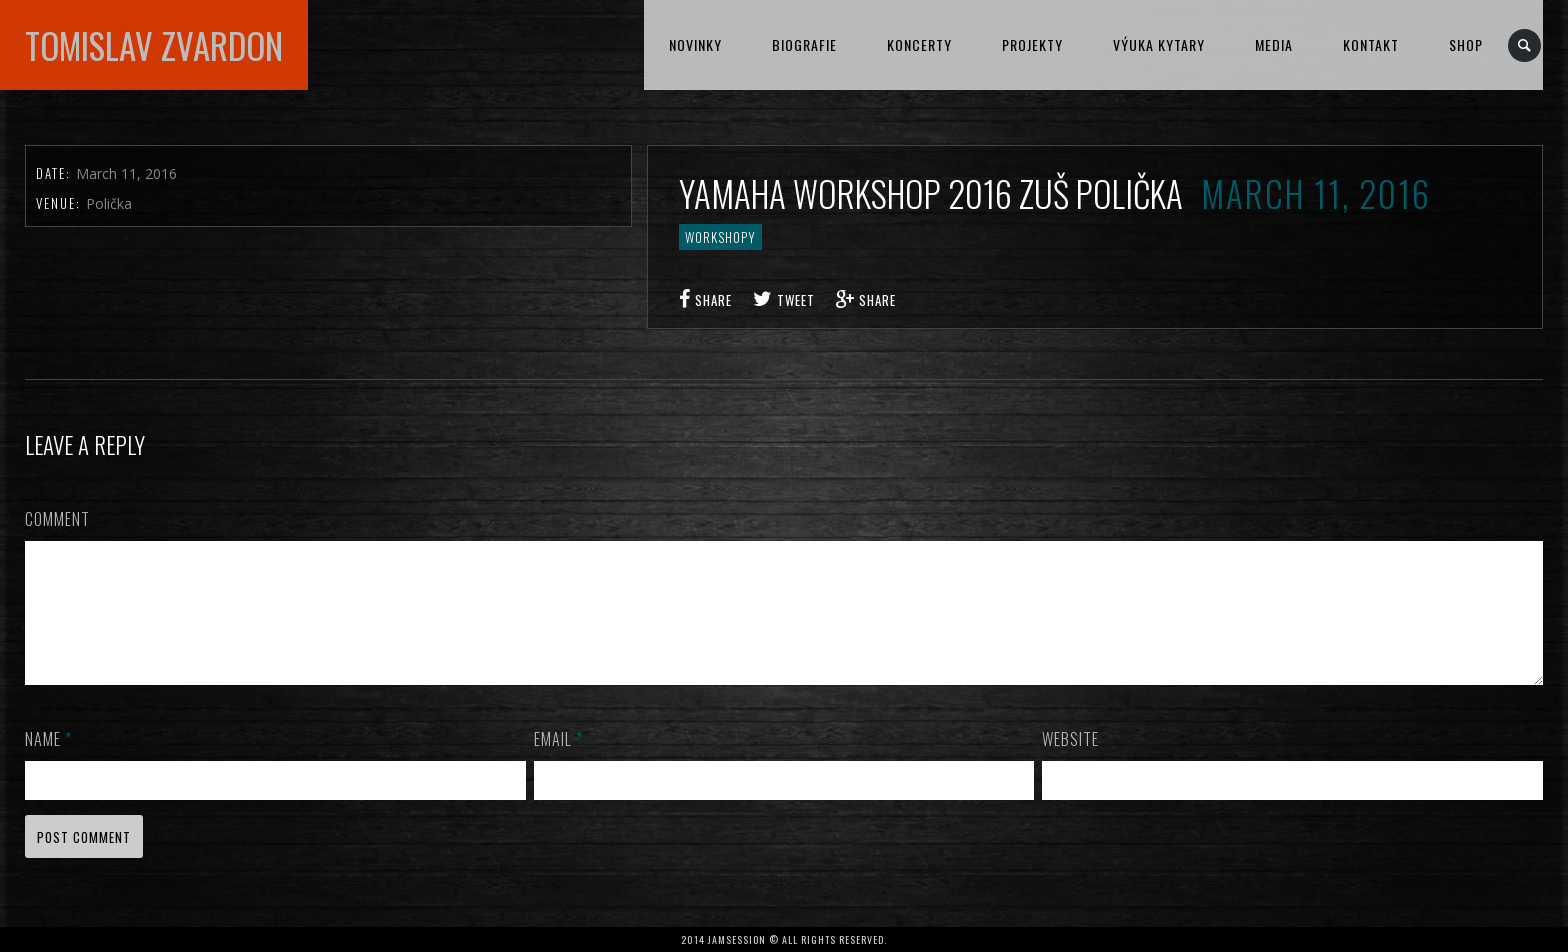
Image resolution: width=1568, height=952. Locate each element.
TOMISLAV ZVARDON (154, 45)
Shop (1466, 44)
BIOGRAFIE (804, 44)
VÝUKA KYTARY (1159, 44)
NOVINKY (695, 44)
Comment (57, 519)
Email (558, 763)
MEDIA (1274, 44)
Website (1070, 763)
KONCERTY (919, 44)
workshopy (720, 237)
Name (48, 763)
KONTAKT (1371, 44)
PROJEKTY (1032, 44)
